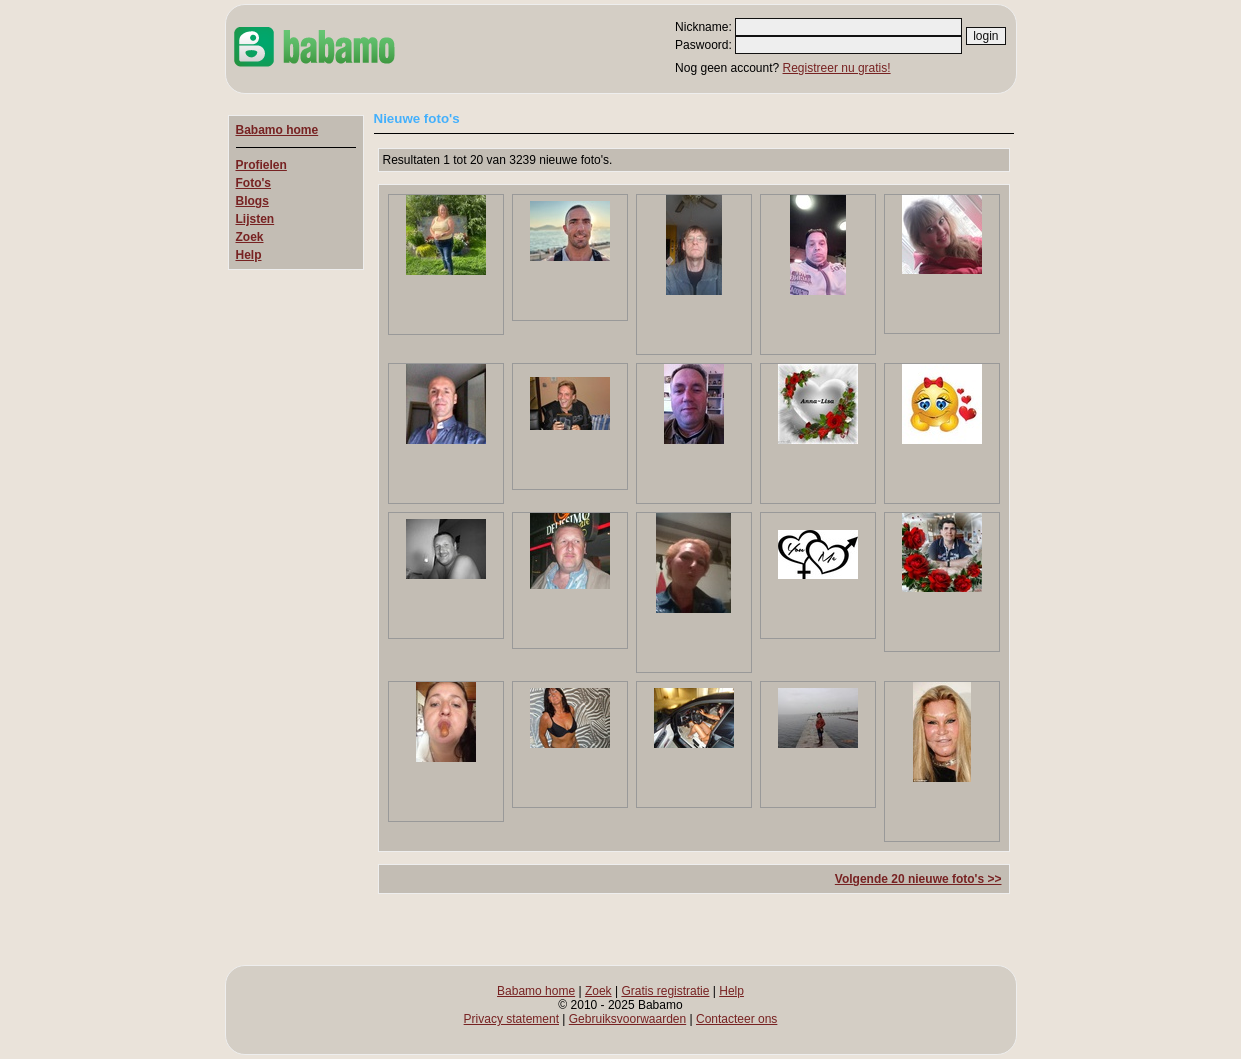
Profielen (261, 165)
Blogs (252, 201)
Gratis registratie (665, 991)
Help (249, 255)
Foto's (254, 183)
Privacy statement (511, 1019)
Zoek (250, 237)
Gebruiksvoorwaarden (627, 1019)
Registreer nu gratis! (837, 68)
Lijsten (255, 219)
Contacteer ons (736, 1019)
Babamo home (277, 130)
